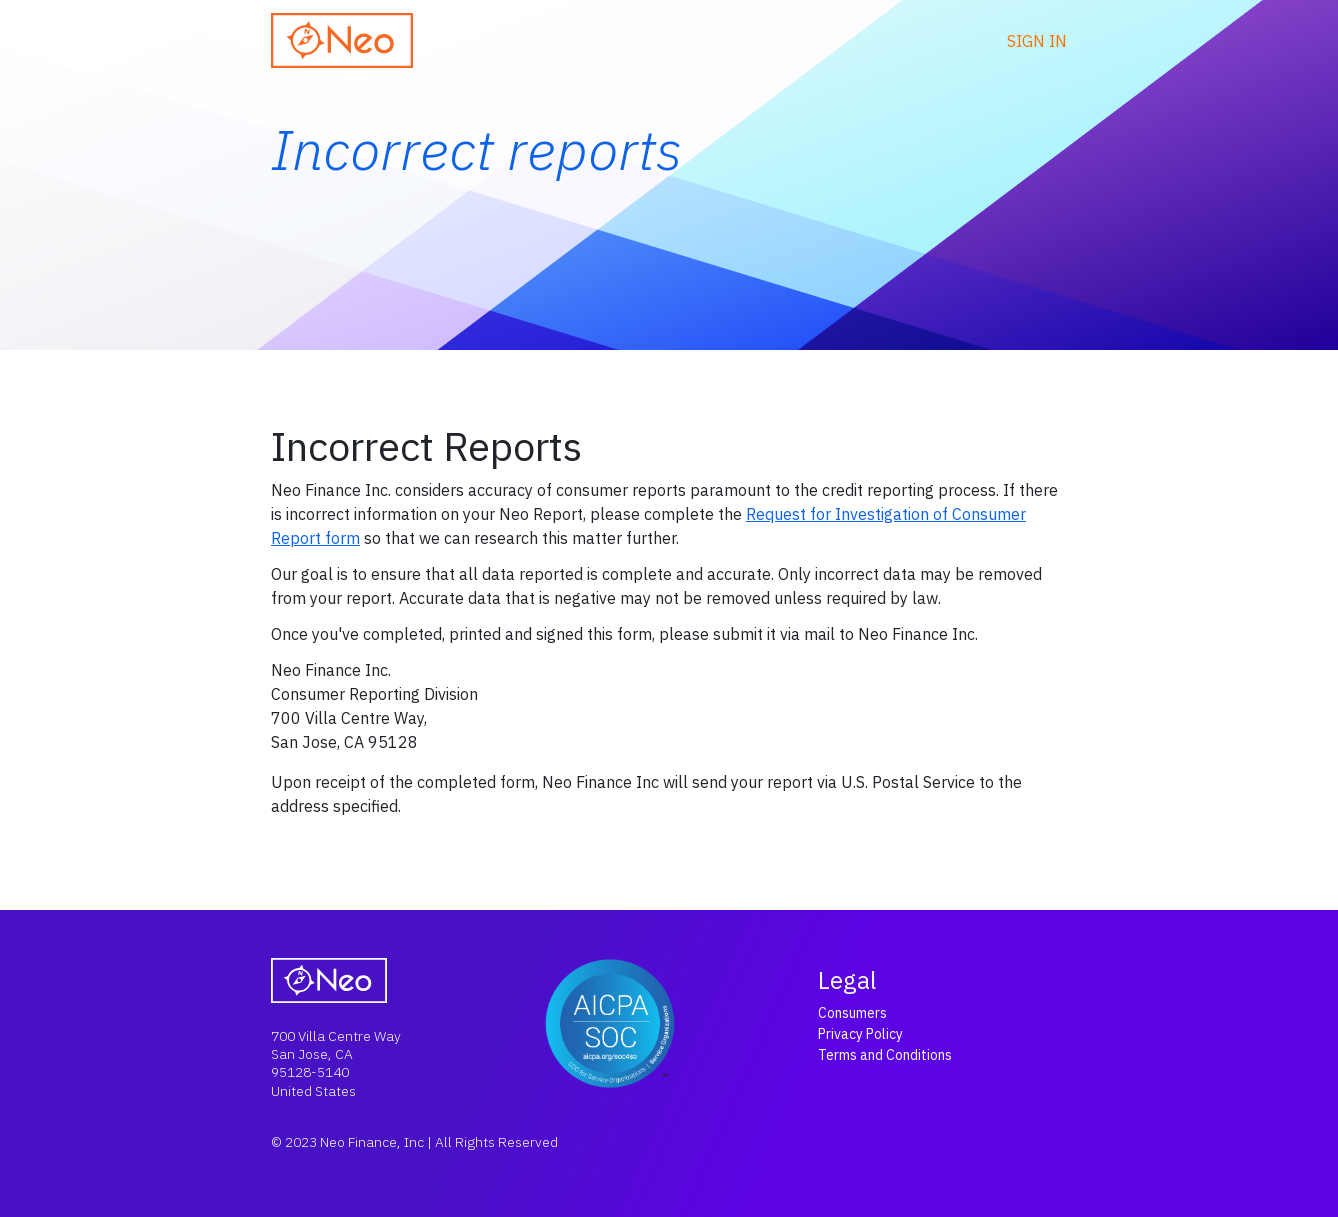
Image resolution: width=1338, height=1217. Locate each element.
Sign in (1037, 41)
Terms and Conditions (885, 1055)
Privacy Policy (860, 1034)
